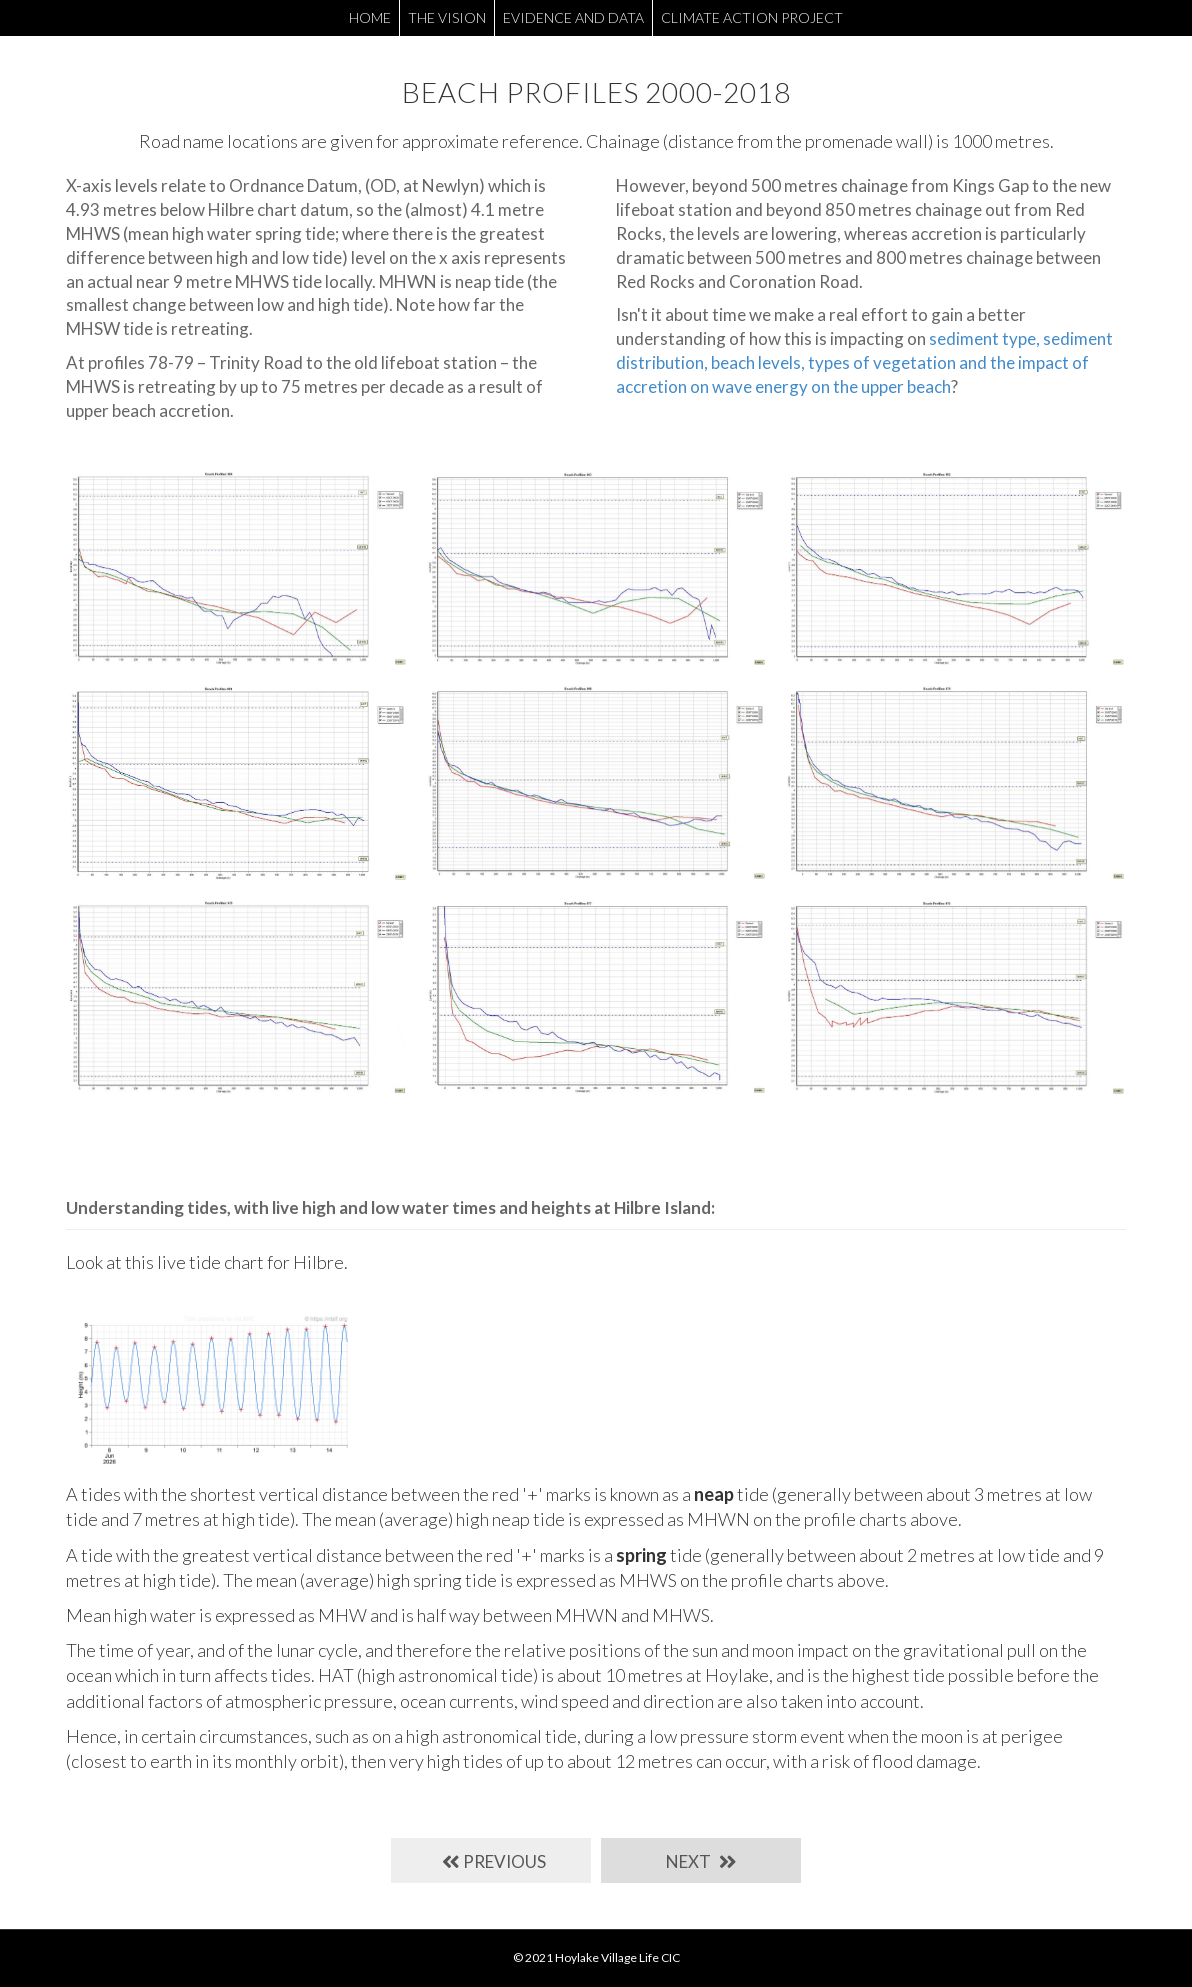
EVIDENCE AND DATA (573, 17)
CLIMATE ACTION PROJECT (752, 17)
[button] (491, 1861)
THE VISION (447, 17)
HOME (370, 17)
